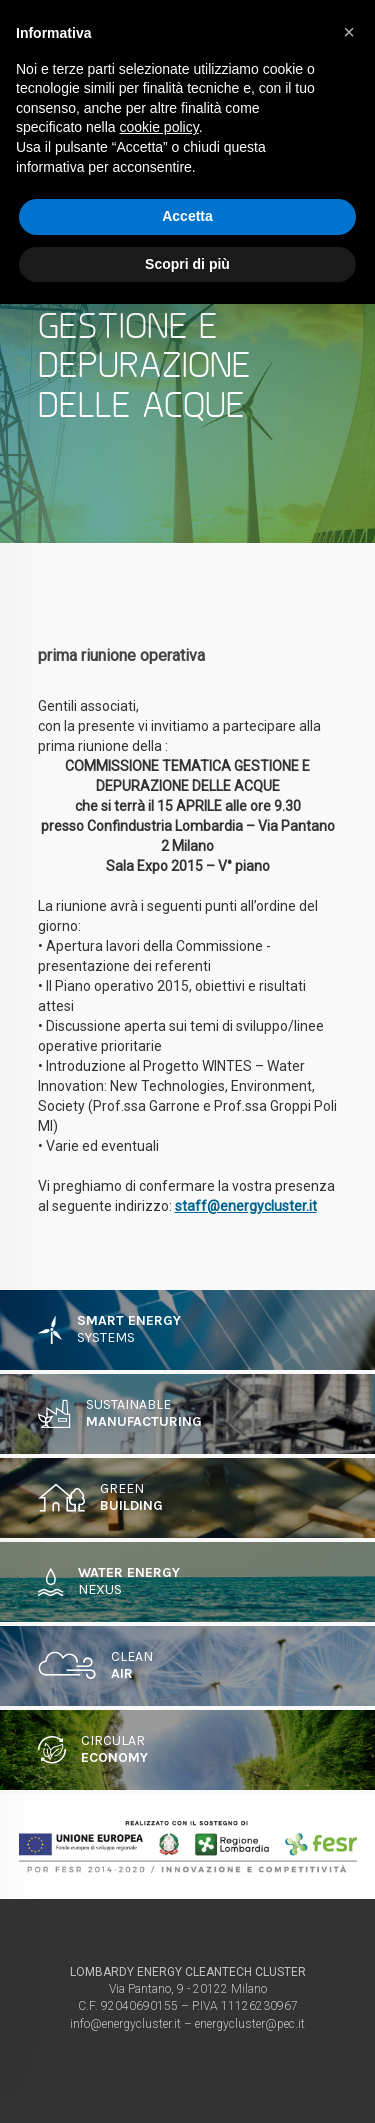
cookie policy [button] (159, 127)
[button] (349, 32)
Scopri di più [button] (187, 264)
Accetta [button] (187, 216)
